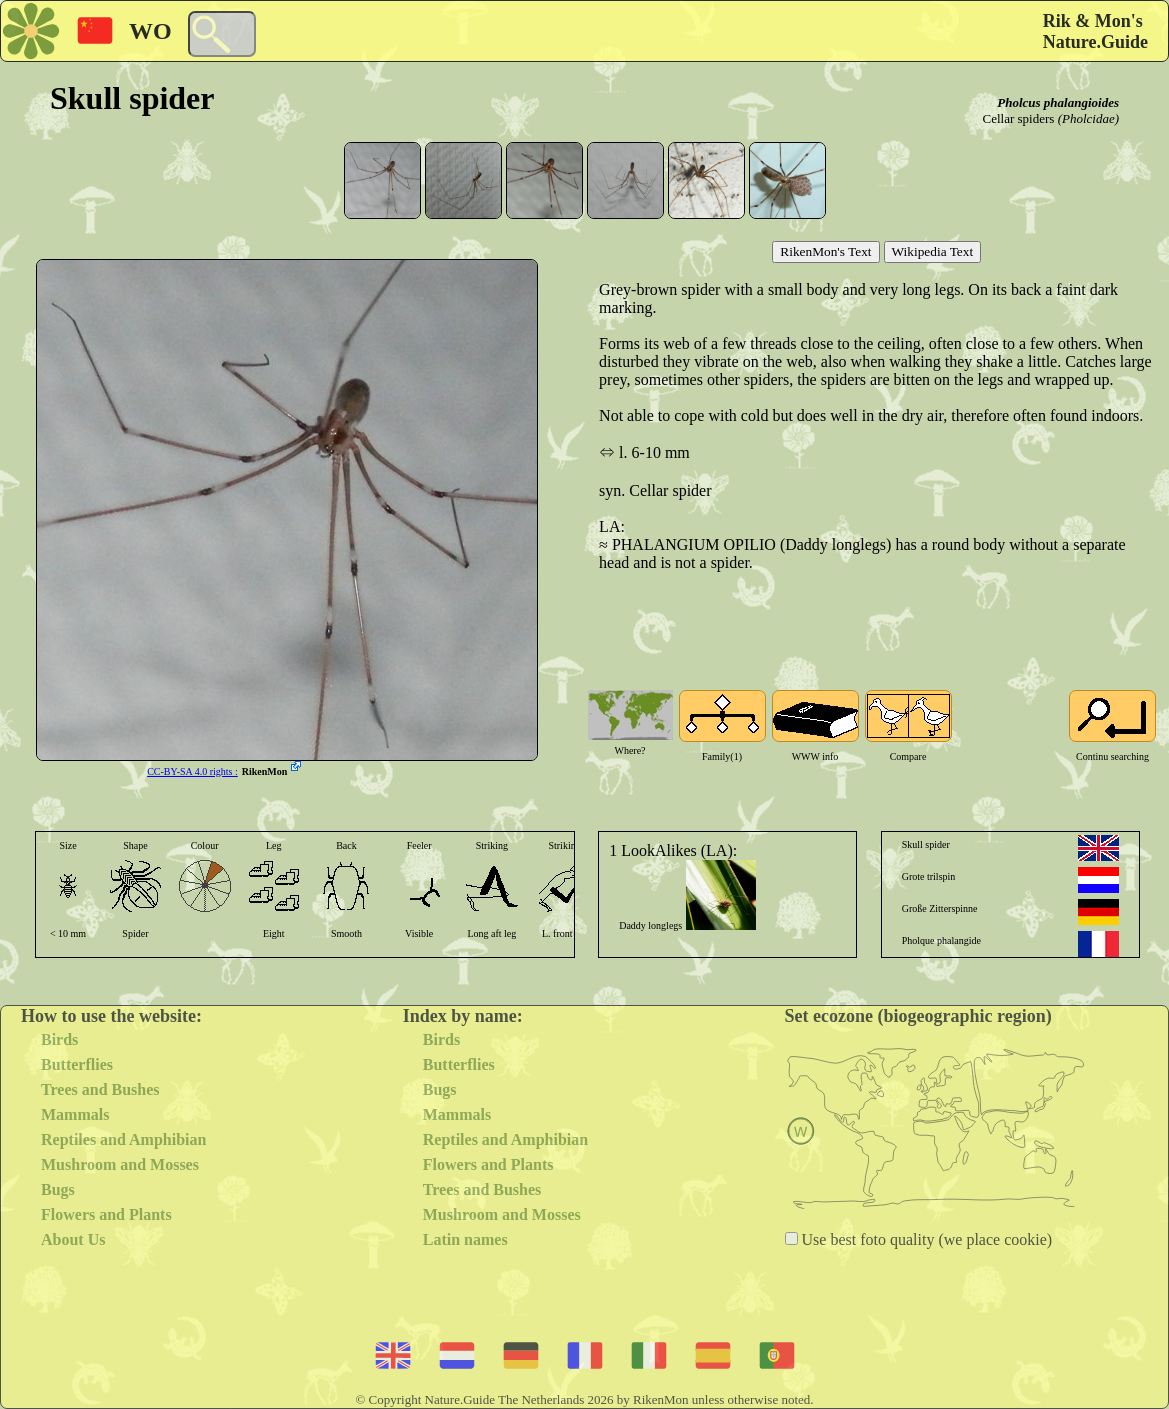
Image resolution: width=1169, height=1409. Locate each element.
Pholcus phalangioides (1058, 102)
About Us (73, 1239)
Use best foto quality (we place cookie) (925, 1239)
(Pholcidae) (1088, 118)
